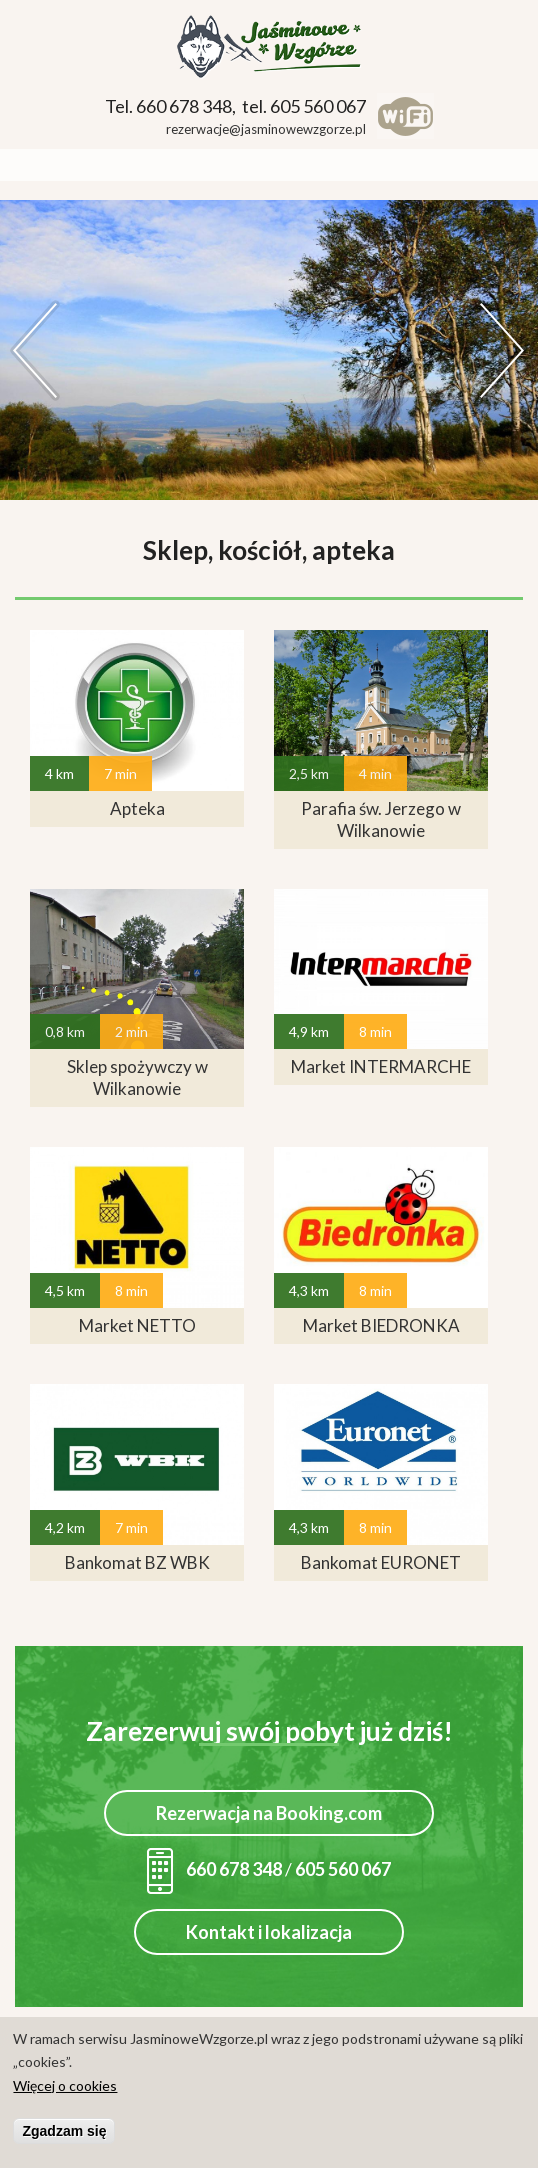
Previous (35, 350)
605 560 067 (343, 1869)
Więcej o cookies (65, 2086)
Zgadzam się (64, 2132)
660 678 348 (214, 1869)
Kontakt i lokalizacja (269, 1932)
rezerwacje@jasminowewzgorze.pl (266, 129)
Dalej (503, 350)
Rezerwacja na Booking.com (269, 1813)
